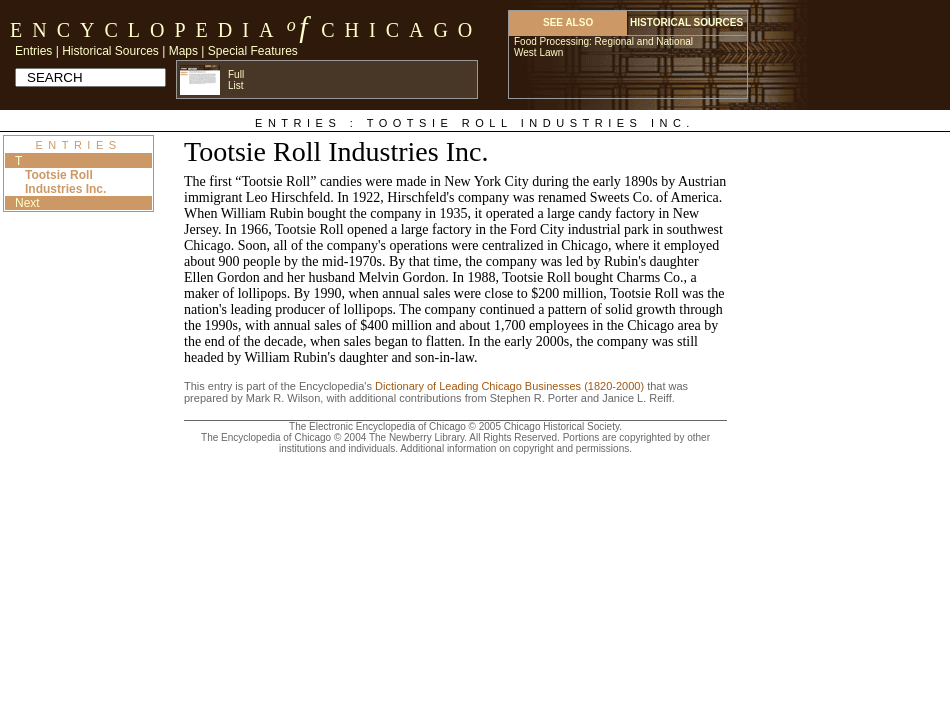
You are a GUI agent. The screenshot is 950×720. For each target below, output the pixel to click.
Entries (33, 51)
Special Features (253, 51)
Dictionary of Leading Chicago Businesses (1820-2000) (509, 386)
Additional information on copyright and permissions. (516, 448)
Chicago (401, 30)
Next (27, 203)
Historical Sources (110, 51)
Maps (183, 51)
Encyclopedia (146, 30)
